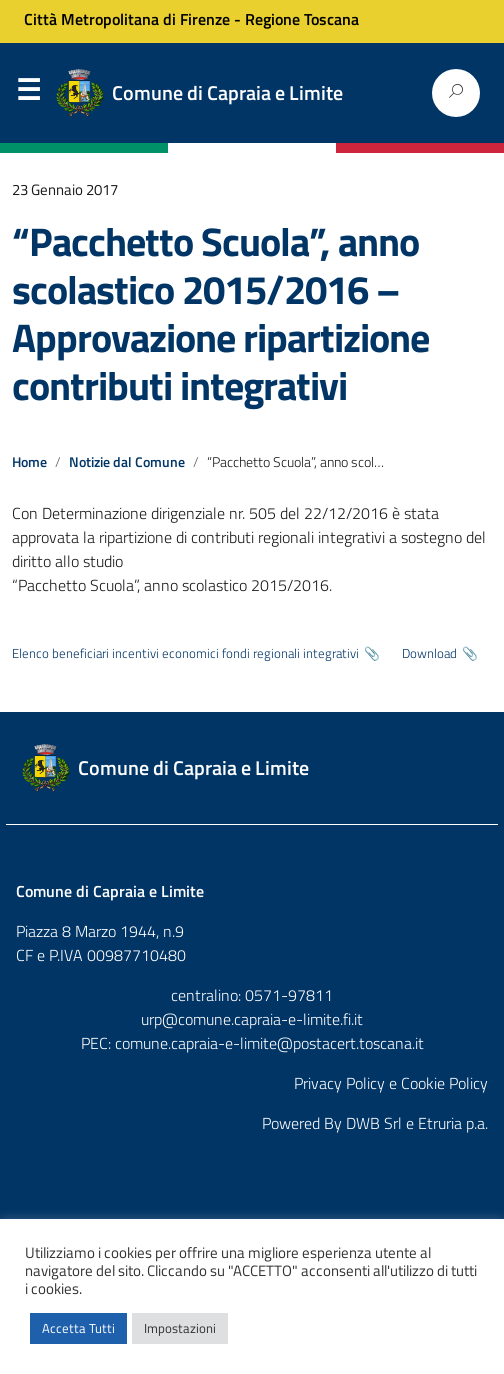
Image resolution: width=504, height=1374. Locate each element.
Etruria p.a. (453, 1123)
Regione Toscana (302, 19)
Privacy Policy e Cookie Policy (391, 1083)
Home (29, 462)
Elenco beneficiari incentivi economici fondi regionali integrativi (185, 653)
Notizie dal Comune (127, 462)
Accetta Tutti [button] (78, 1328)
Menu (28, 94)
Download (429, 653)
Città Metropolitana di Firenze (127, 19)
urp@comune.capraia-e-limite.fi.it (252, 1019)
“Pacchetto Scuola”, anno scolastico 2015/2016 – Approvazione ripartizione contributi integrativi (220, 313)
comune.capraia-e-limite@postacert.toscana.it (269, 1043)
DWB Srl (374, 1123)
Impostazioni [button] (180, 1328)
